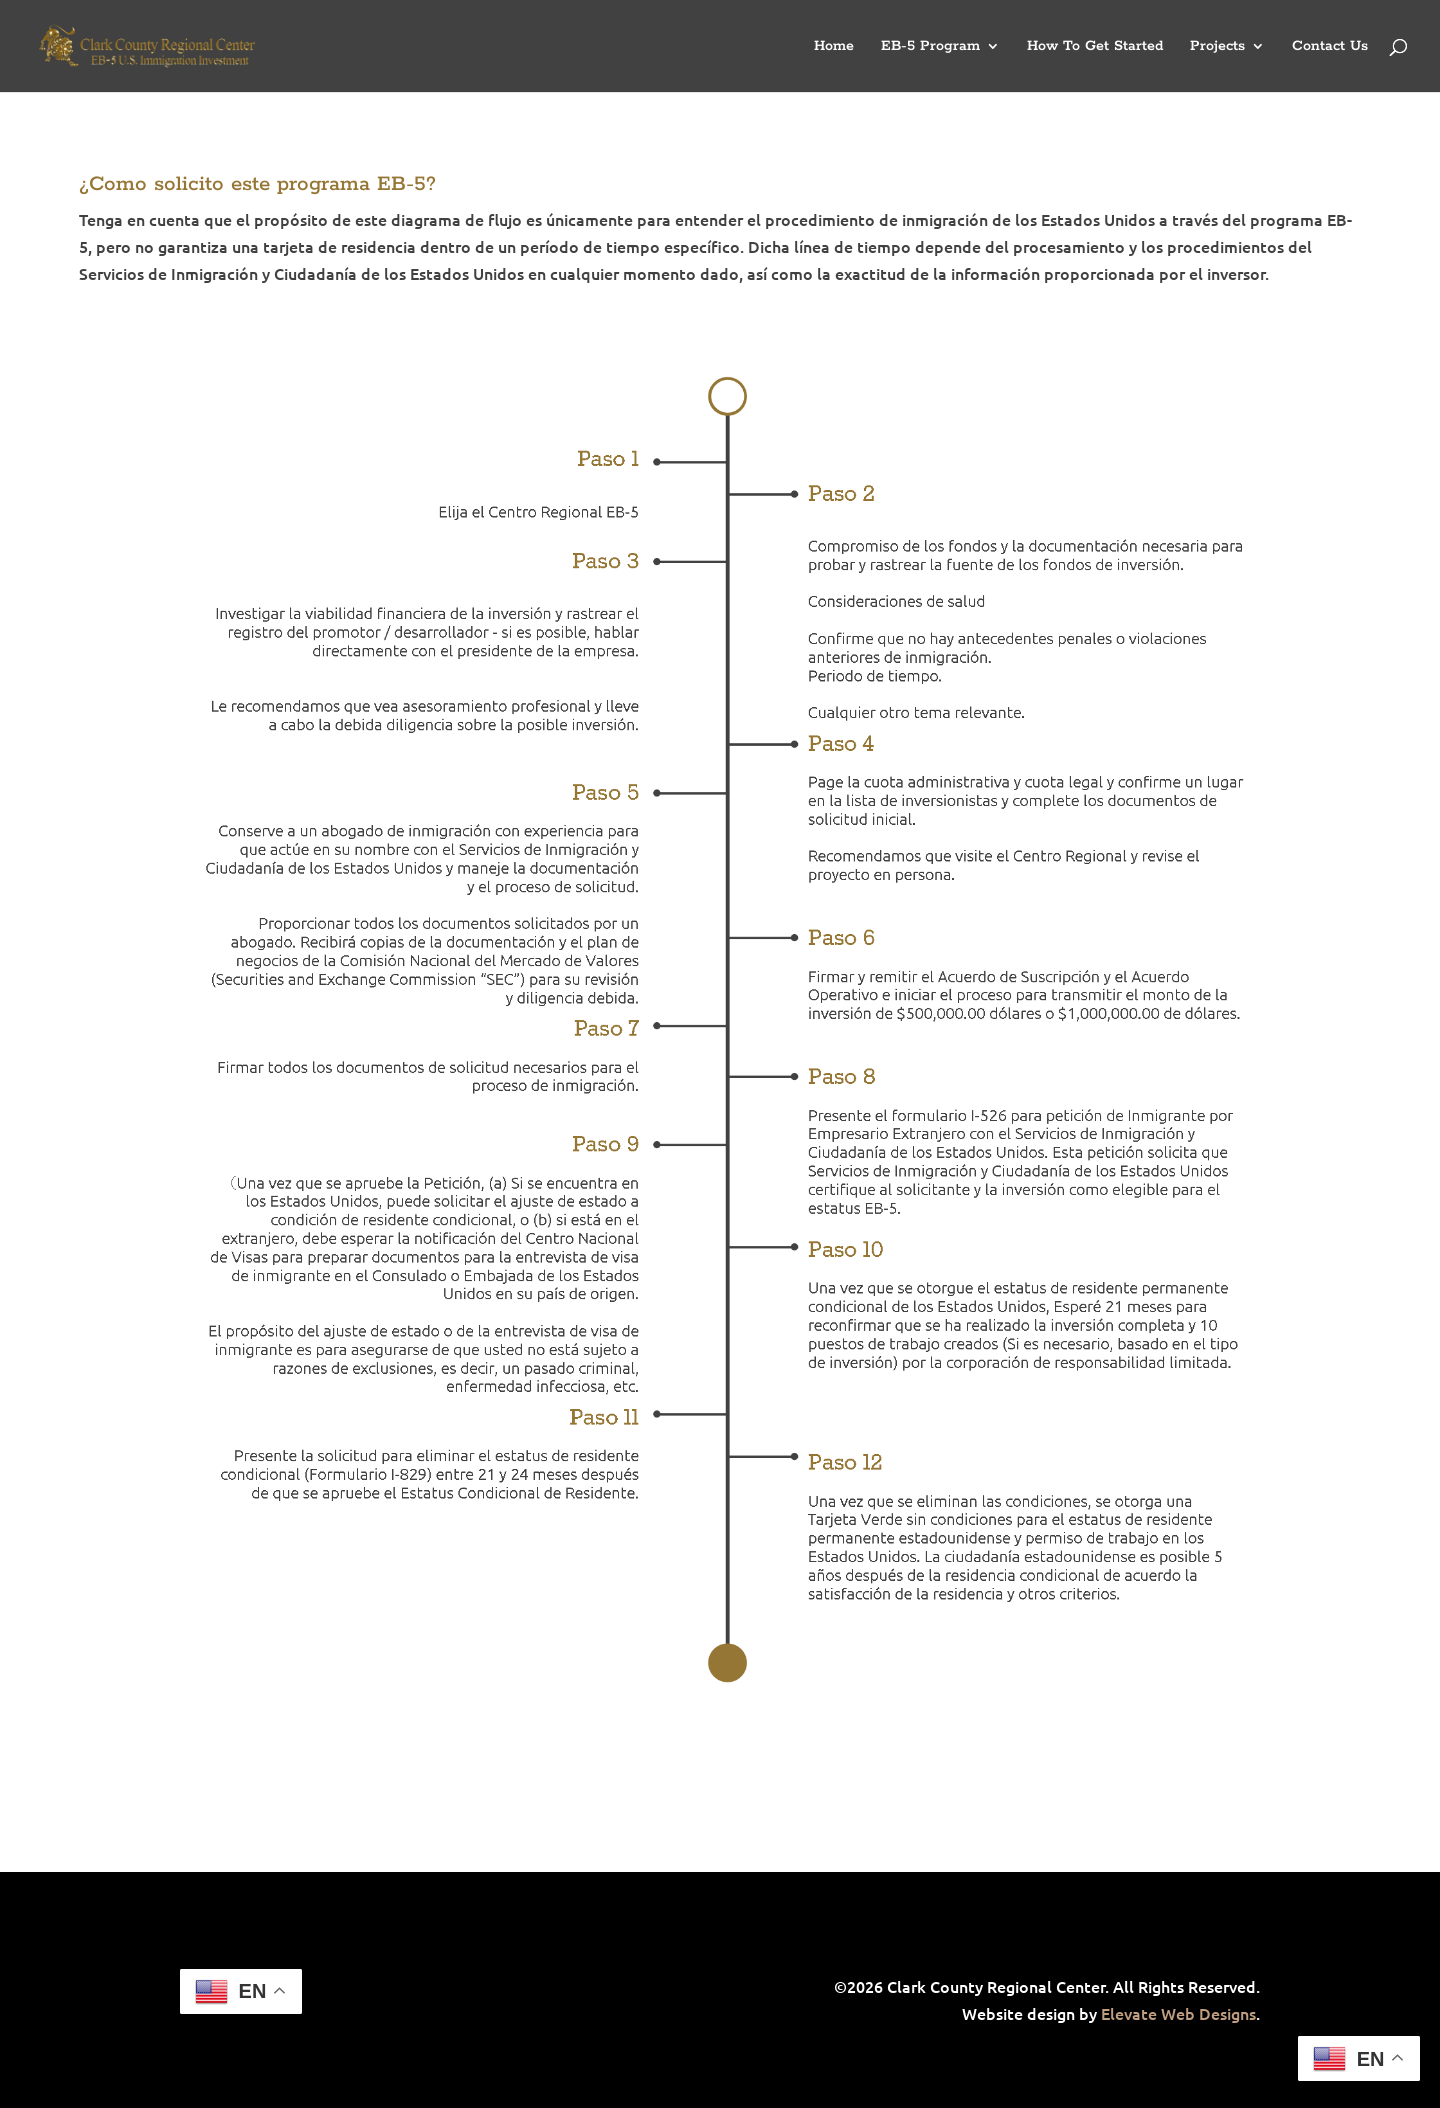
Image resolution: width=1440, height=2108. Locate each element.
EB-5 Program (930, 47)
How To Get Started (1095, 47)
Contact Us (1330, 47)
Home (834, 47)
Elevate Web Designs (1178, 2013)
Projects (1217, 47)
